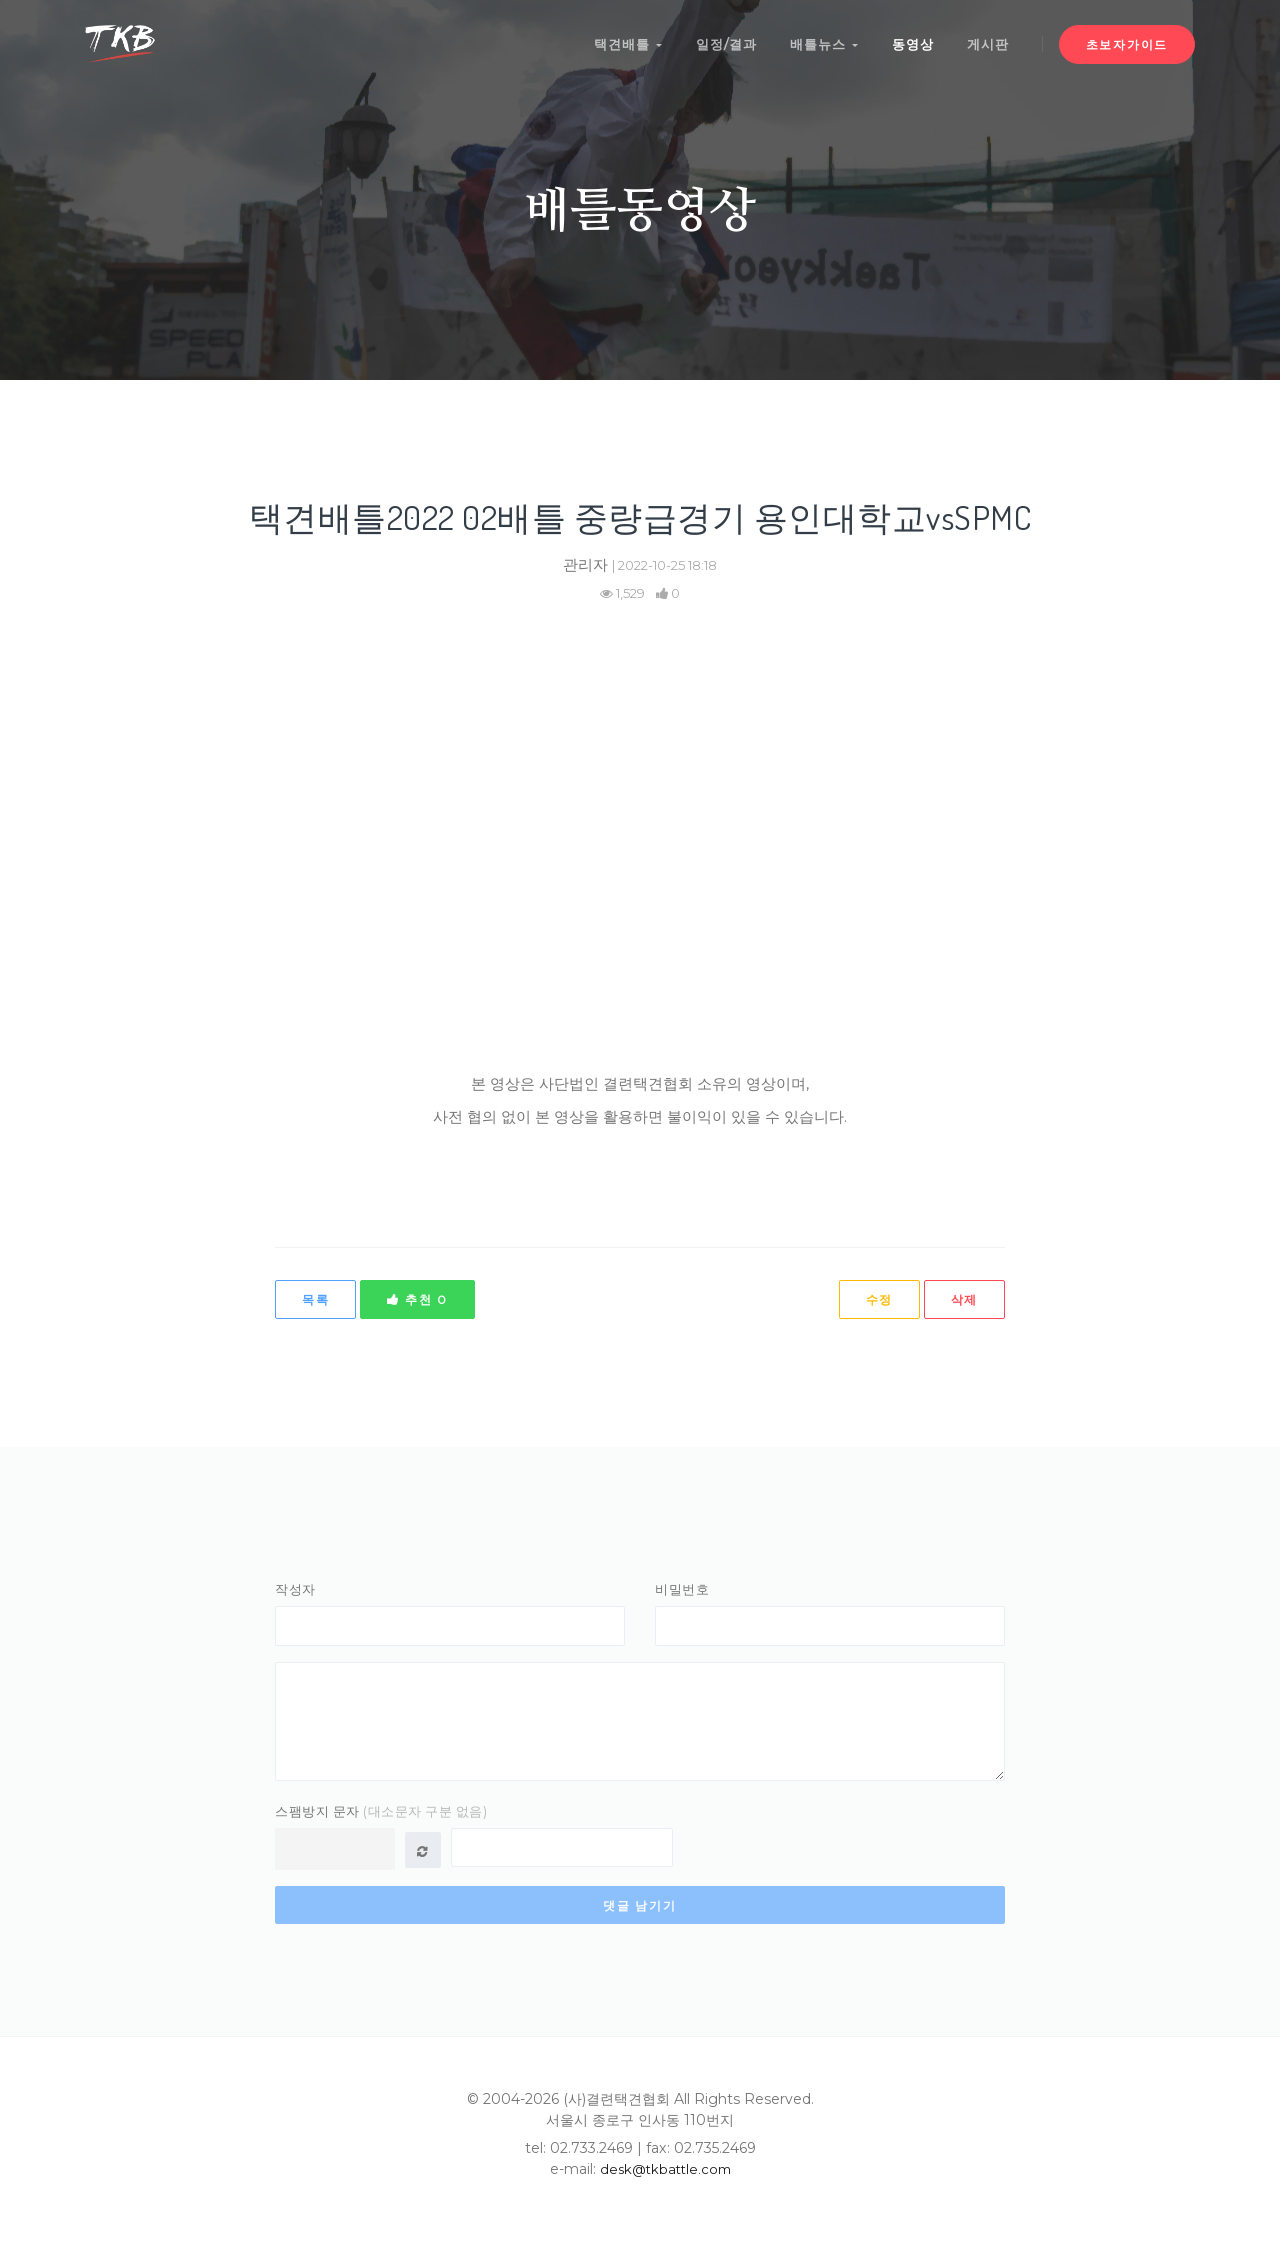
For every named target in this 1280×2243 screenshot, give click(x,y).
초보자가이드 (1127, 38)
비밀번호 (682, 1589)
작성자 (295, 1589)
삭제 (964, 1299)
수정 (878, 1299)
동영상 (909, 38)
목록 (315, 1299)
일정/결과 (717, 38)
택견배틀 (617, 38)
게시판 (987, 38)
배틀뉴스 (818, 38)
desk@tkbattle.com (665, 2180)
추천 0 (417, 1299)
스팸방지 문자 (381, 1822)
